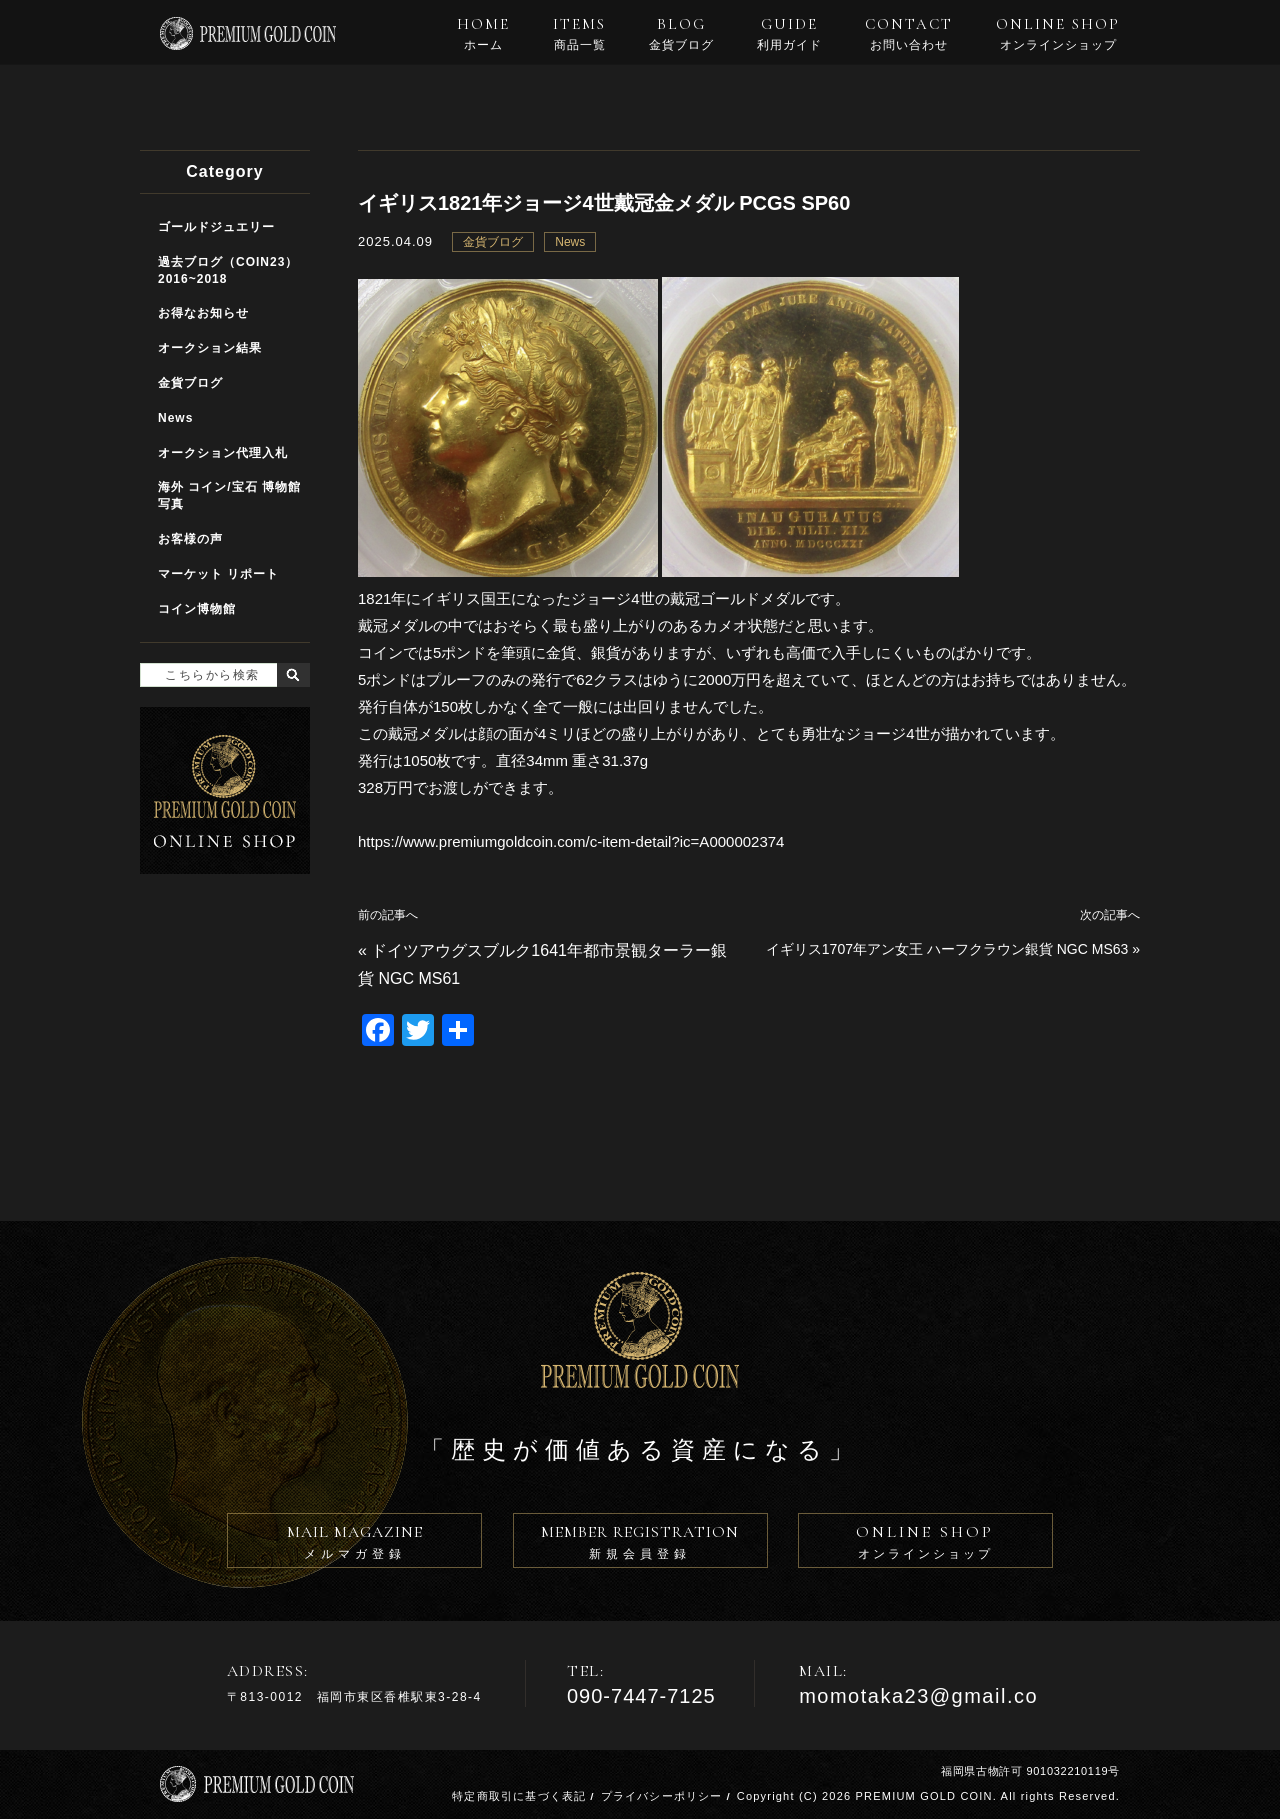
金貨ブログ (493, 242)
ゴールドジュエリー (216, 227)
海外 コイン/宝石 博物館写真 (229, 495)
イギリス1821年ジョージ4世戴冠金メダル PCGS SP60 (604, 203)
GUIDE (789, 34)
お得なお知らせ (203, 313)
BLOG (681, 34)
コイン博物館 (197, 609)
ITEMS (579, 34)
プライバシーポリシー (662, 1796)
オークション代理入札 (223, 453)
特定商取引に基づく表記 (519, 1796)
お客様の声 (190, 539)
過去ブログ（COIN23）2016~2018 (228, 270)
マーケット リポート (218, 574)
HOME (483, 34)
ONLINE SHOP (1058, 34)
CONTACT (909, 34)
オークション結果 (210, 348)
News (570, 242)
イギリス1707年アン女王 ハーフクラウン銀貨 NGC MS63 (947, 949)
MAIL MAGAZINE (354, 1545)
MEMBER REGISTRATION (640, 1545)
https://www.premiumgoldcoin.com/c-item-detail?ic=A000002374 (571, 841)
